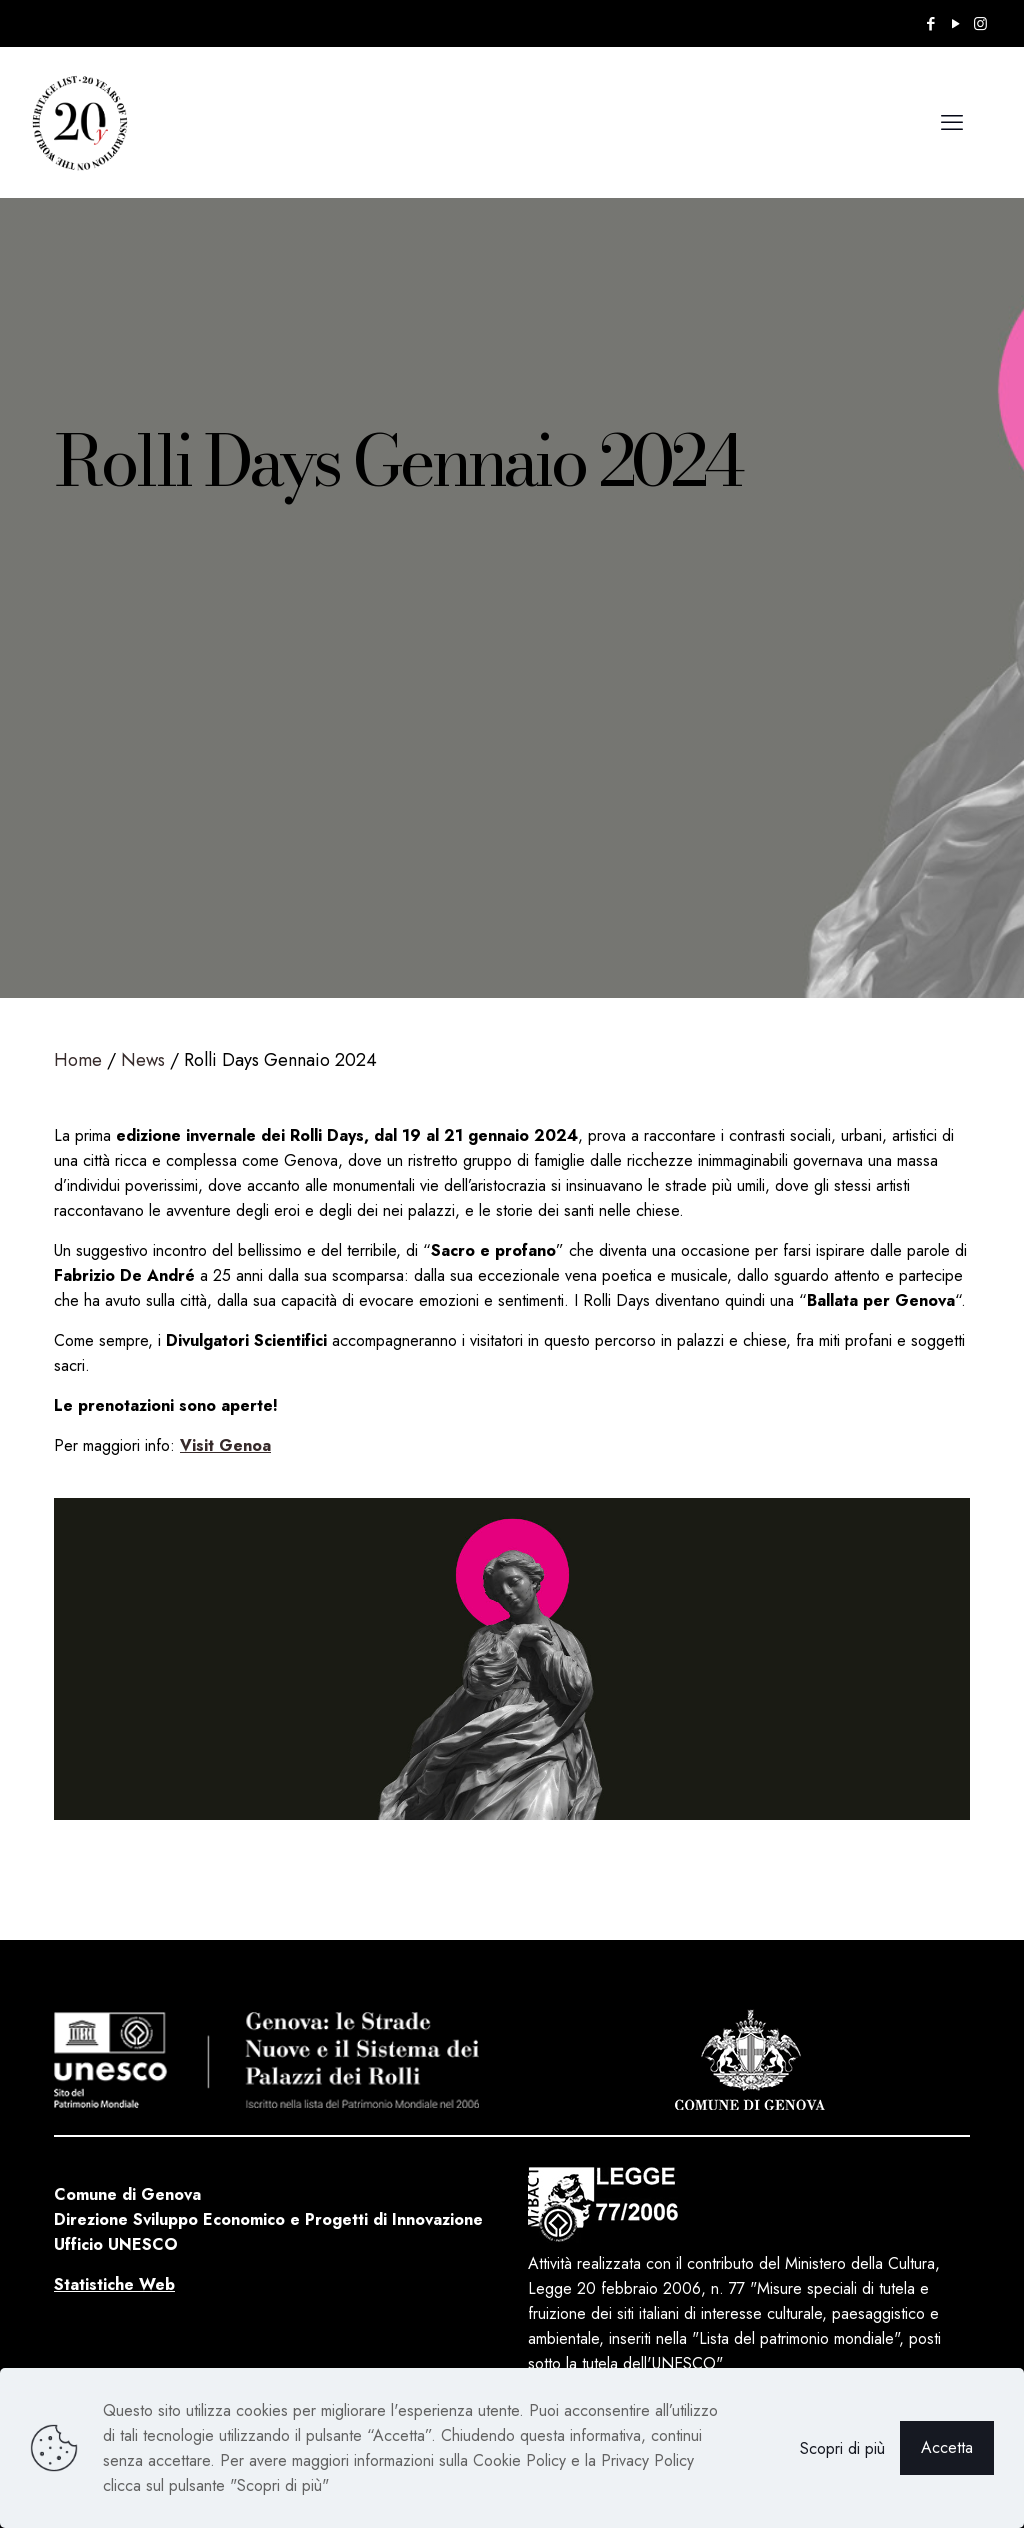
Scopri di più (842, 2448)
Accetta (947, 2447)
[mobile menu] (952, 122)
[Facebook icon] (930, 24)
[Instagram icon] (980, 24)
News (143, 1060)
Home (78, 1060)
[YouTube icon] (955, 24)
